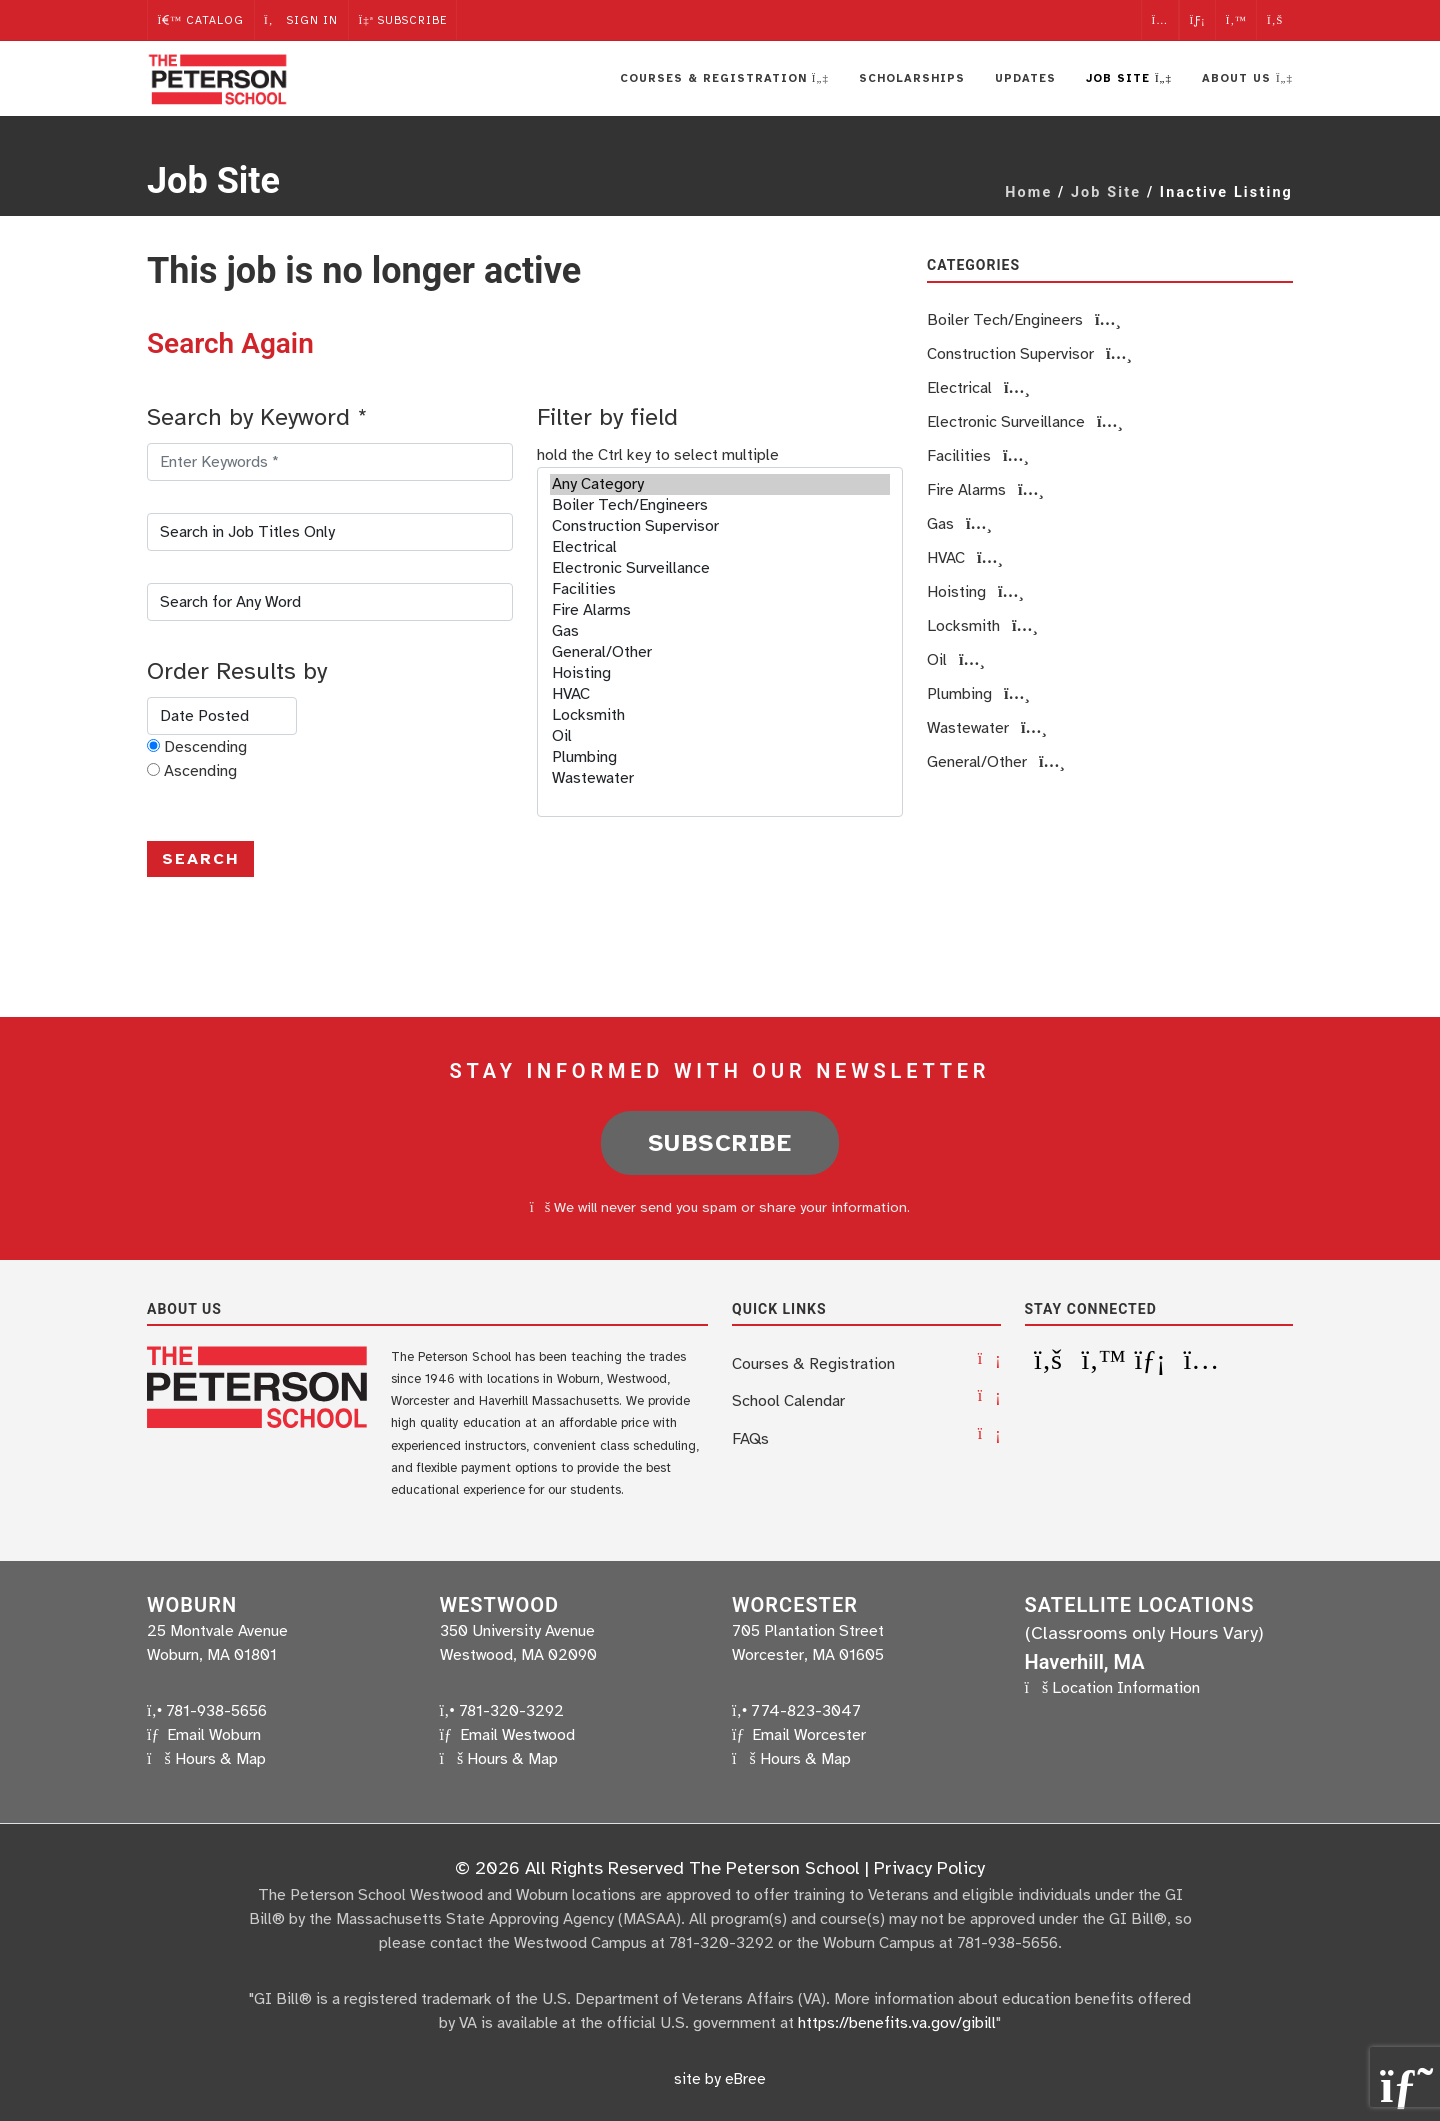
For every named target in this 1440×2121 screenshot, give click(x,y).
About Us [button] (1247, 78)
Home (1028, 192)
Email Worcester (809, 1734)
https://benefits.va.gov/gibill (897, 2022)
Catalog (201, 19)
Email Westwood (517, 1734)
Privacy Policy (929, 1867)
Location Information (1126, 1687)
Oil (720, 736)
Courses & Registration (813, 1363)
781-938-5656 (207, 1710)
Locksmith (720, 715)
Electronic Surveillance (720, 568)
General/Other (720, 652)
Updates (1025, 78)
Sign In (302, 19)
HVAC (720, 694)
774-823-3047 (796, 1710)
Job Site (1106, 192)
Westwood (500, 1604)
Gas (720, 631)
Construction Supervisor (720, 526)
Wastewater (720, 778)
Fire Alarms (720, 610)
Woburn (192, 1604)
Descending (205, 747)
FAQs (750, 1437)
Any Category (720, 484)
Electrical (720, 547)
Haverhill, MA (1085, 1661)
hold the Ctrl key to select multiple (658, 455)
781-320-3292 (502, 1710)
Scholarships (912, 78)
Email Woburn (214, 1734)
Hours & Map (220, 1758)
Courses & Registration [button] (724, 78)
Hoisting (720, 673)
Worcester (795, 1604)
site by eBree (720, 2077)
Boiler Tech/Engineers (720, 505)
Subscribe (405, 19)
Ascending (200, 771)
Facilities (720, 589)
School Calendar (788, 1400)
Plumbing (720, 757)
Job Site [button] (1129, 78)
